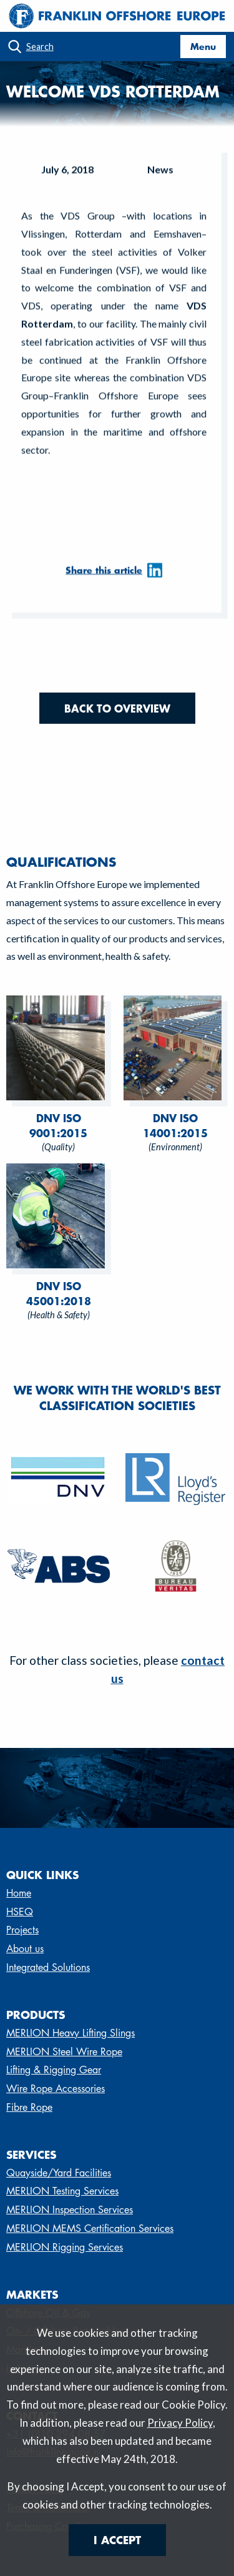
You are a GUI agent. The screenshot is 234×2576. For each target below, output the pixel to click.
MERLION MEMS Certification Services (89, 2228)
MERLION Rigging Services (64, 2247)
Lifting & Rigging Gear (53, 2069)
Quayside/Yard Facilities (58, 2172)
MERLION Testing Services (62, 2191)
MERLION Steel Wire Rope (64, 2051)
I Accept (117, 2539)
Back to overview (117, 708)
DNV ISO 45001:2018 (58, 1293)
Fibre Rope (29, 2107)
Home (18, 1893)
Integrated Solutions (48, 1967)
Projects (22, 1930)
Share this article (104, 574)
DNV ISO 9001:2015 (58, 1125)
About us (25, 1948)
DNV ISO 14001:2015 (175, 1125)
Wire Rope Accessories (55, 2088)
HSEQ (19, 1911)
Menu (203, 46)
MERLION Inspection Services (69, 2209)
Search (40, 46)
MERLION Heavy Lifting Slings (70, 2033)
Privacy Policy (180, 2422)
